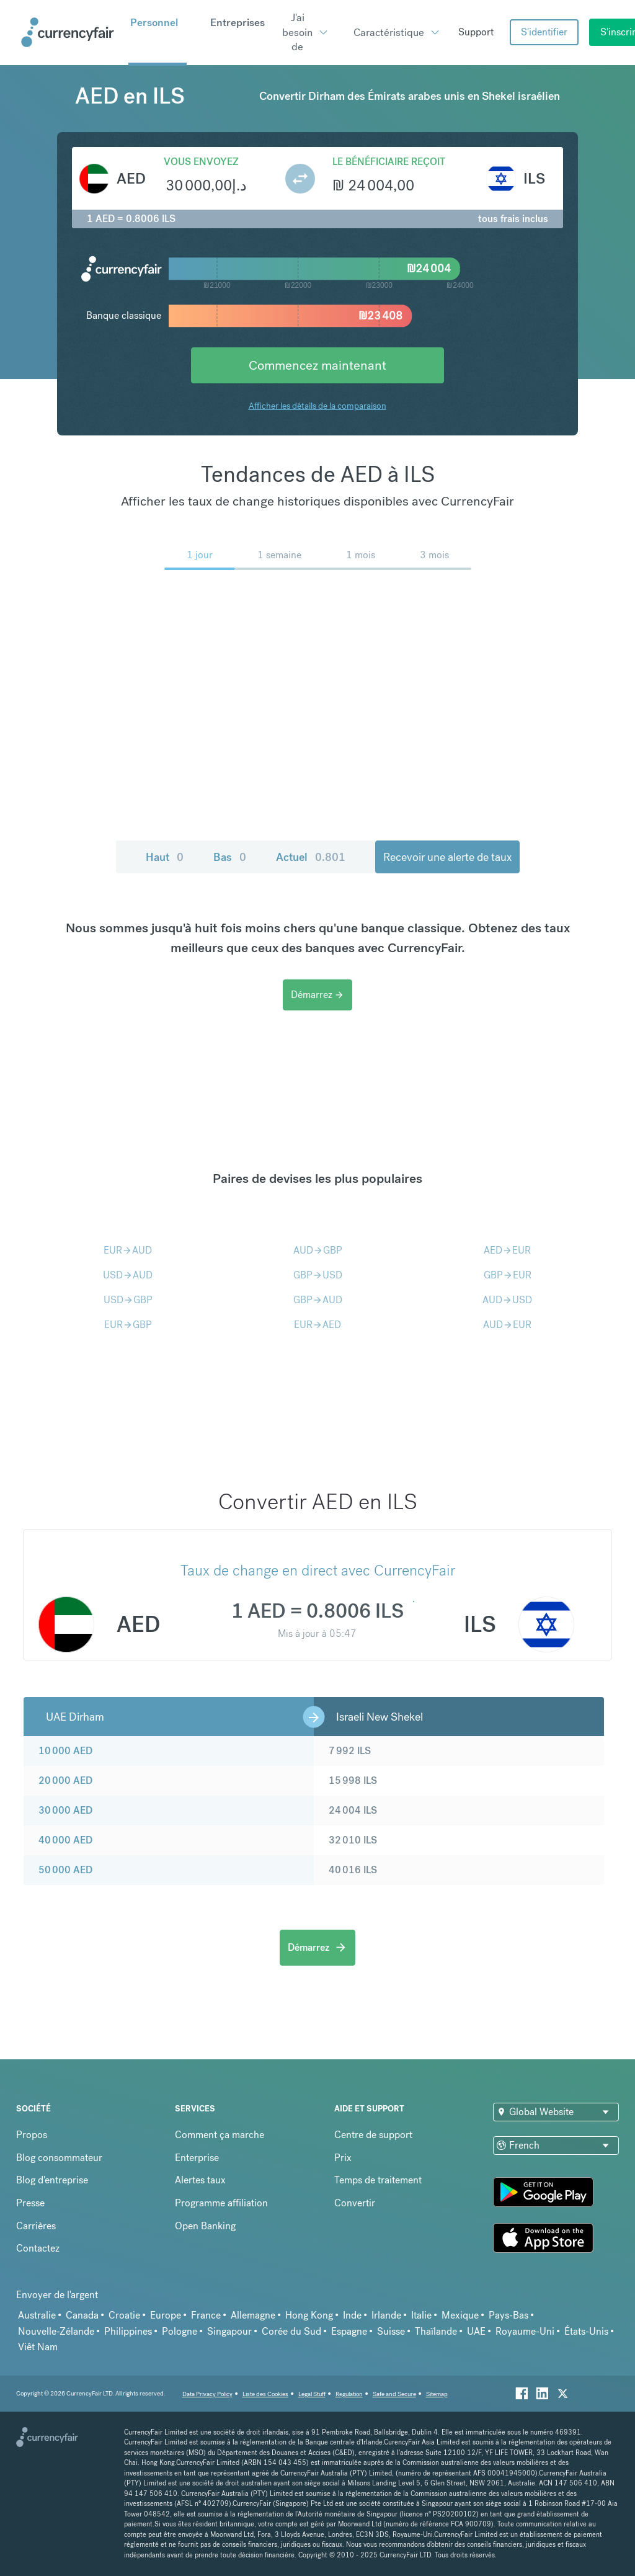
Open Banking (205, 2225)
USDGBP (128, 1299)
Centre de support (373, 2134)
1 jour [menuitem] (200, 554)
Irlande (386, 2315)
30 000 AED (65, 1810)
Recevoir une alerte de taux (447, 857)
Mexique (460, 2315)
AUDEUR (507, 1324)
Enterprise (197, 2157)
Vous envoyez (201, 161)
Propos (31, 2134)
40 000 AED (65, 1840)
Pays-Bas (508, 2315)
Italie (421, 2315)
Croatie (124, 2315)
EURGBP (128, 1324)
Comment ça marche (219, 2134)
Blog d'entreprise (52, 2179)
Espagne (349, 2331)
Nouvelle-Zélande (56, 2331)
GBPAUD (317, 1299)
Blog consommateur (59, 2157)
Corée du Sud (291, 2331)
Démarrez (317, 994)
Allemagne (253, 2315)
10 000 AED (65, 1750)
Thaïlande (436, 2331)
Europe (165, 2315)
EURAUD (128, 1250)
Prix (343, 2157)
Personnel (154, 22)
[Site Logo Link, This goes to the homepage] (70, 32)
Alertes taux (200, 2179)
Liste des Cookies (265, 2394)
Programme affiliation (221, 2202)
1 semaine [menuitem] (279, 554)
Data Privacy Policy (207, 2394)
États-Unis (586, 2331)
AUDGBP (317, 1250)
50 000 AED (65, 1869)
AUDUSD (507, 1299)
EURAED (317, 1324)
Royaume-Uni (524, 2331)
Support (476, 31)
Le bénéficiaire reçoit (388, 161)
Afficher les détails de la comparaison (317, 405)
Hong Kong (309, 2315)
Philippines (128, 2331)
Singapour (229, 2331)
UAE (476, 2331)
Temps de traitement (378, 2179)
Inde (352, 2315)
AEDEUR (507, 1250)
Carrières (36, 2225)
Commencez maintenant (317, 365)
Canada (82, 2315)
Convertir (354, 2202)
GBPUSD (317, 1274)
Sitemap (437, 2394)
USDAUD (128, 1274)
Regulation (349, 2394)
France (206, 2315)
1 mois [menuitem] (360, 554)
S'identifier (544, 31)
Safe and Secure (394, 2394)
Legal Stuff (312, 2394)
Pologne (179, 2331)
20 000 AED (65, 1780)
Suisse (391, 2331)
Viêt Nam (38, 2346)
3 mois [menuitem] (434, 554)
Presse (30, 2202)
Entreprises (237, 22)
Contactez (38, 2248)
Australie (37, 2315)
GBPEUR (507, 1274)
